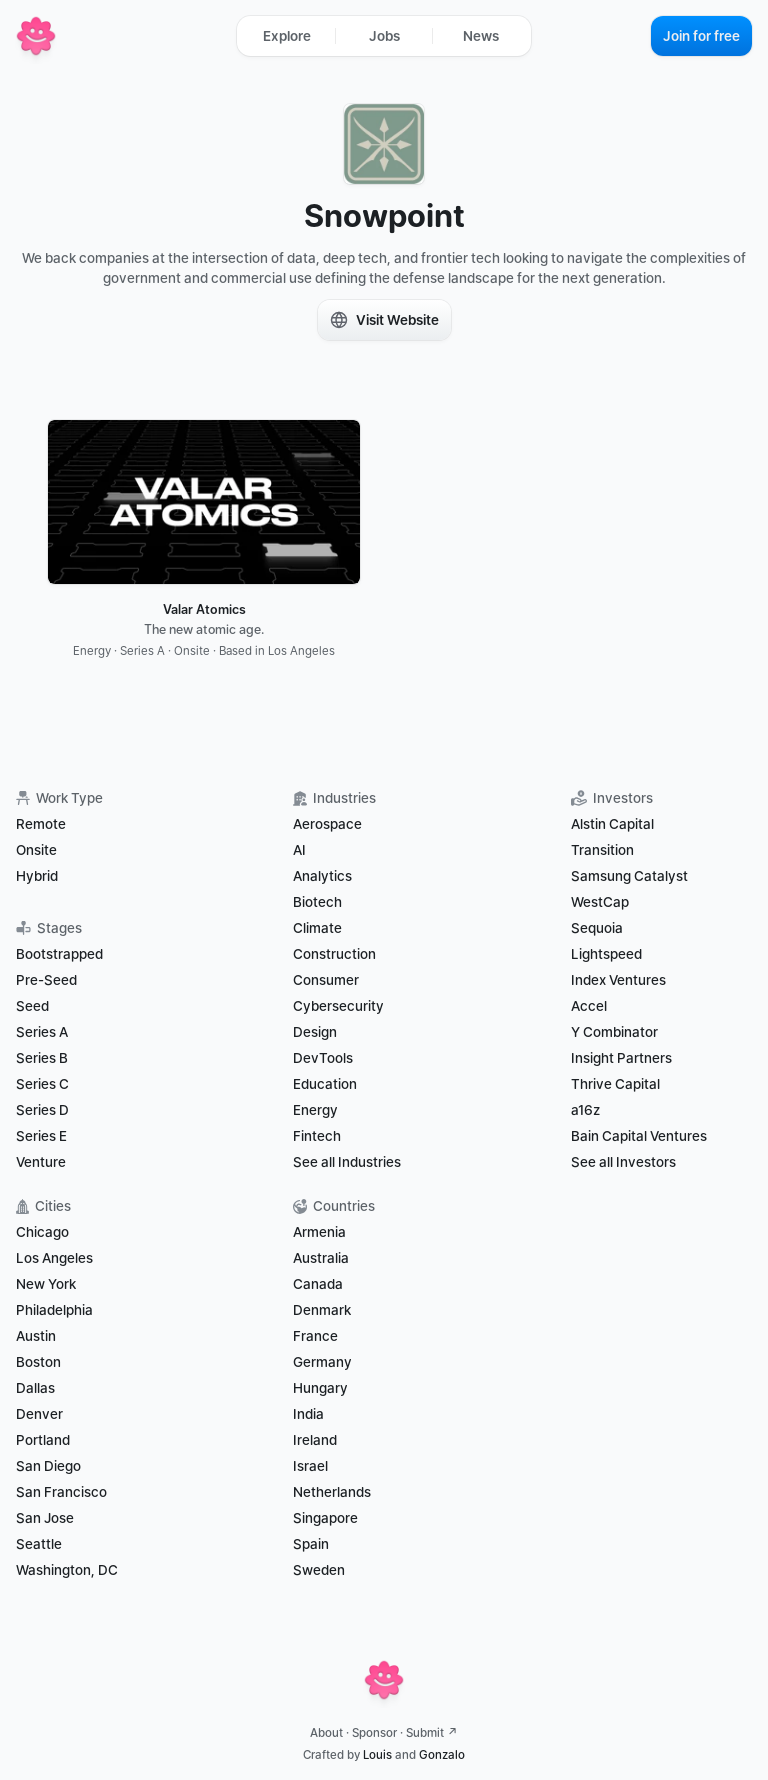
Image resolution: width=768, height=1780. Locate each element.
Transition (602, 850)
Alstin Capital (612, 824)
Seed (32, 1006)
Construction (334, 954)
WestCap (600, 902)
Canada (318, 1284)
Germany (322, 1362)
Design (315, 1032)
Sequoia (597, 928)
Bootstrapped (59, 954)
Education (325, 1084)
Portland (43, 1440)
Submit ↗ (432, 1733)
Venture (41, 1162)
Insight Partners (621, 1058)
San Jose (45, 1518)
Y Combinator (614, 1032)
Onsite (36, 850)
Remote (41, 824)
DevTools (323, 1058)
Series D (42, 1110)
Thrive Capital (615, 1084)
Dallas (35, 1388)
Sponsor (374, 1733)
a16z (585, 1110)
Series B (42, 1058)
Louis (377, 1755)
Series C (42, 1084)
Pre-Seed (46, 980)
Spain (311, 1544)
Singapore (325, 1518)
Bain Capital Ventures (639, 1136)
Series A (42, 1032)
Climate (317, 928)
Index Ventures (618, 980)
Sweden (319, 1570)
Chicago (42, 1232)
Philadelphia (54, 1310)
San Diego (48, 1466)
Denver (39, 1414)
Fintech (317, 1136)
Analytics (322, 876)
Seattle (39, 1544)
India (308, 1414)
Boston (38, 1362)
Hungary (320, 1388)
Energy (315, 1110)
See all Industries (347, 1162)
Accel (589, 1006)
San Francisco (61, 1492)
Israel (310, 1466)
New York (46, 1284)
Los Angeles (54, 1258)
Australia (321, 1258)
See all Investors (623, 1162)
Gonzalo (442, 1755)
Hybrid (37, 876)
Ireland (315, 1440)
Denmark (322, 1310)
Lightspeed (606, 954)
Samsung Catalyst (629, 876)
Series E (41, 1136)
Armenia (319, 1232)
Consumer (326, 980)
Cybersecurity (338, 1006)
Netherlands (332, 1492)
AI (299, 850)
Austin (36, 1336)
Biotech (317, 902)
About (326, 1733)
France (315, 1336)
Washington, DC (67, 1570)
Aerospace (327, 824)
